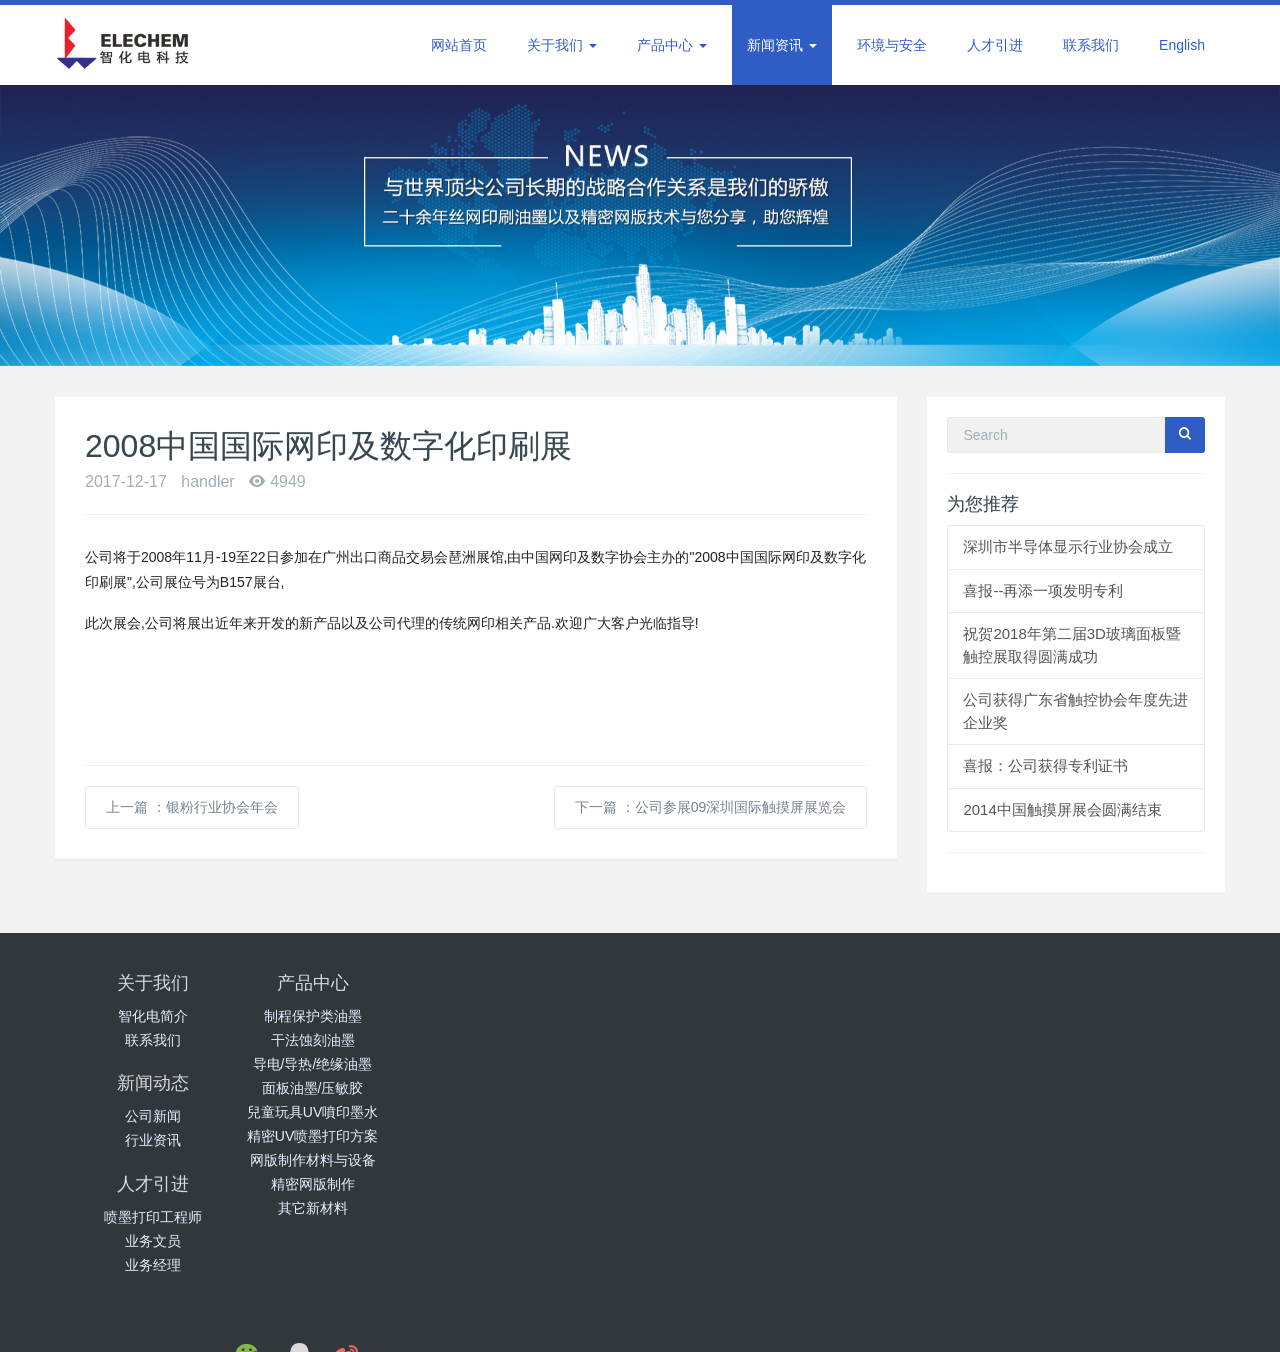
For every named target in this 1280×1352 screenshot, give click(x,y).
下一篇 (710, 807)
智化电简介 (153, 1016)
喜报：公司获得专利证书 (1045, 765)
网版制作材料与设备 (348, 1160)
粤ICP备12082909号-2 (737, 1319)
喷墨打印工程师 (738, 1016)
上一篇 (192, 807)
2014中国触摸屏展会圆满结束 (1062, 809)
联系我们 (153, 1040)
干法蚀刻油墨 (348, 1040)
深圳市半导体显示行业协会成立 (1068, 546)
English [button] (1182, 45)
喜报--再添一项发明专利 (1043, 590)
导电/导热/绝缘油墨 (348, 1064)
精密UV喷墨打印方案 (347, 1136)
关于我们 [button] (562, 45)
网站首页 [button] (459, 45)
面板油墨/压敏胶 (348, 1088)
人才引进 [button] (995, 45)
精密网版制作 (348, 1184)
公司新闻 (543, 1016)
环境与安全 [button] (892, 45)
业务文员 (738, 1040)
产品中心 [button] (672, 45)
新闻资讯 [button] (782, 45)
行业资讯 (543, 1040)
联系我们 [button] (1091, 45)
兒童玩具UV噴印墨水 (347, 1112)
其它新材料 (348, 1208)
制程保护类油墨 (348, 1016)
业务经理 (738, 1064)
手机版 (887, 1319)
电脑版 (834, 1319)
